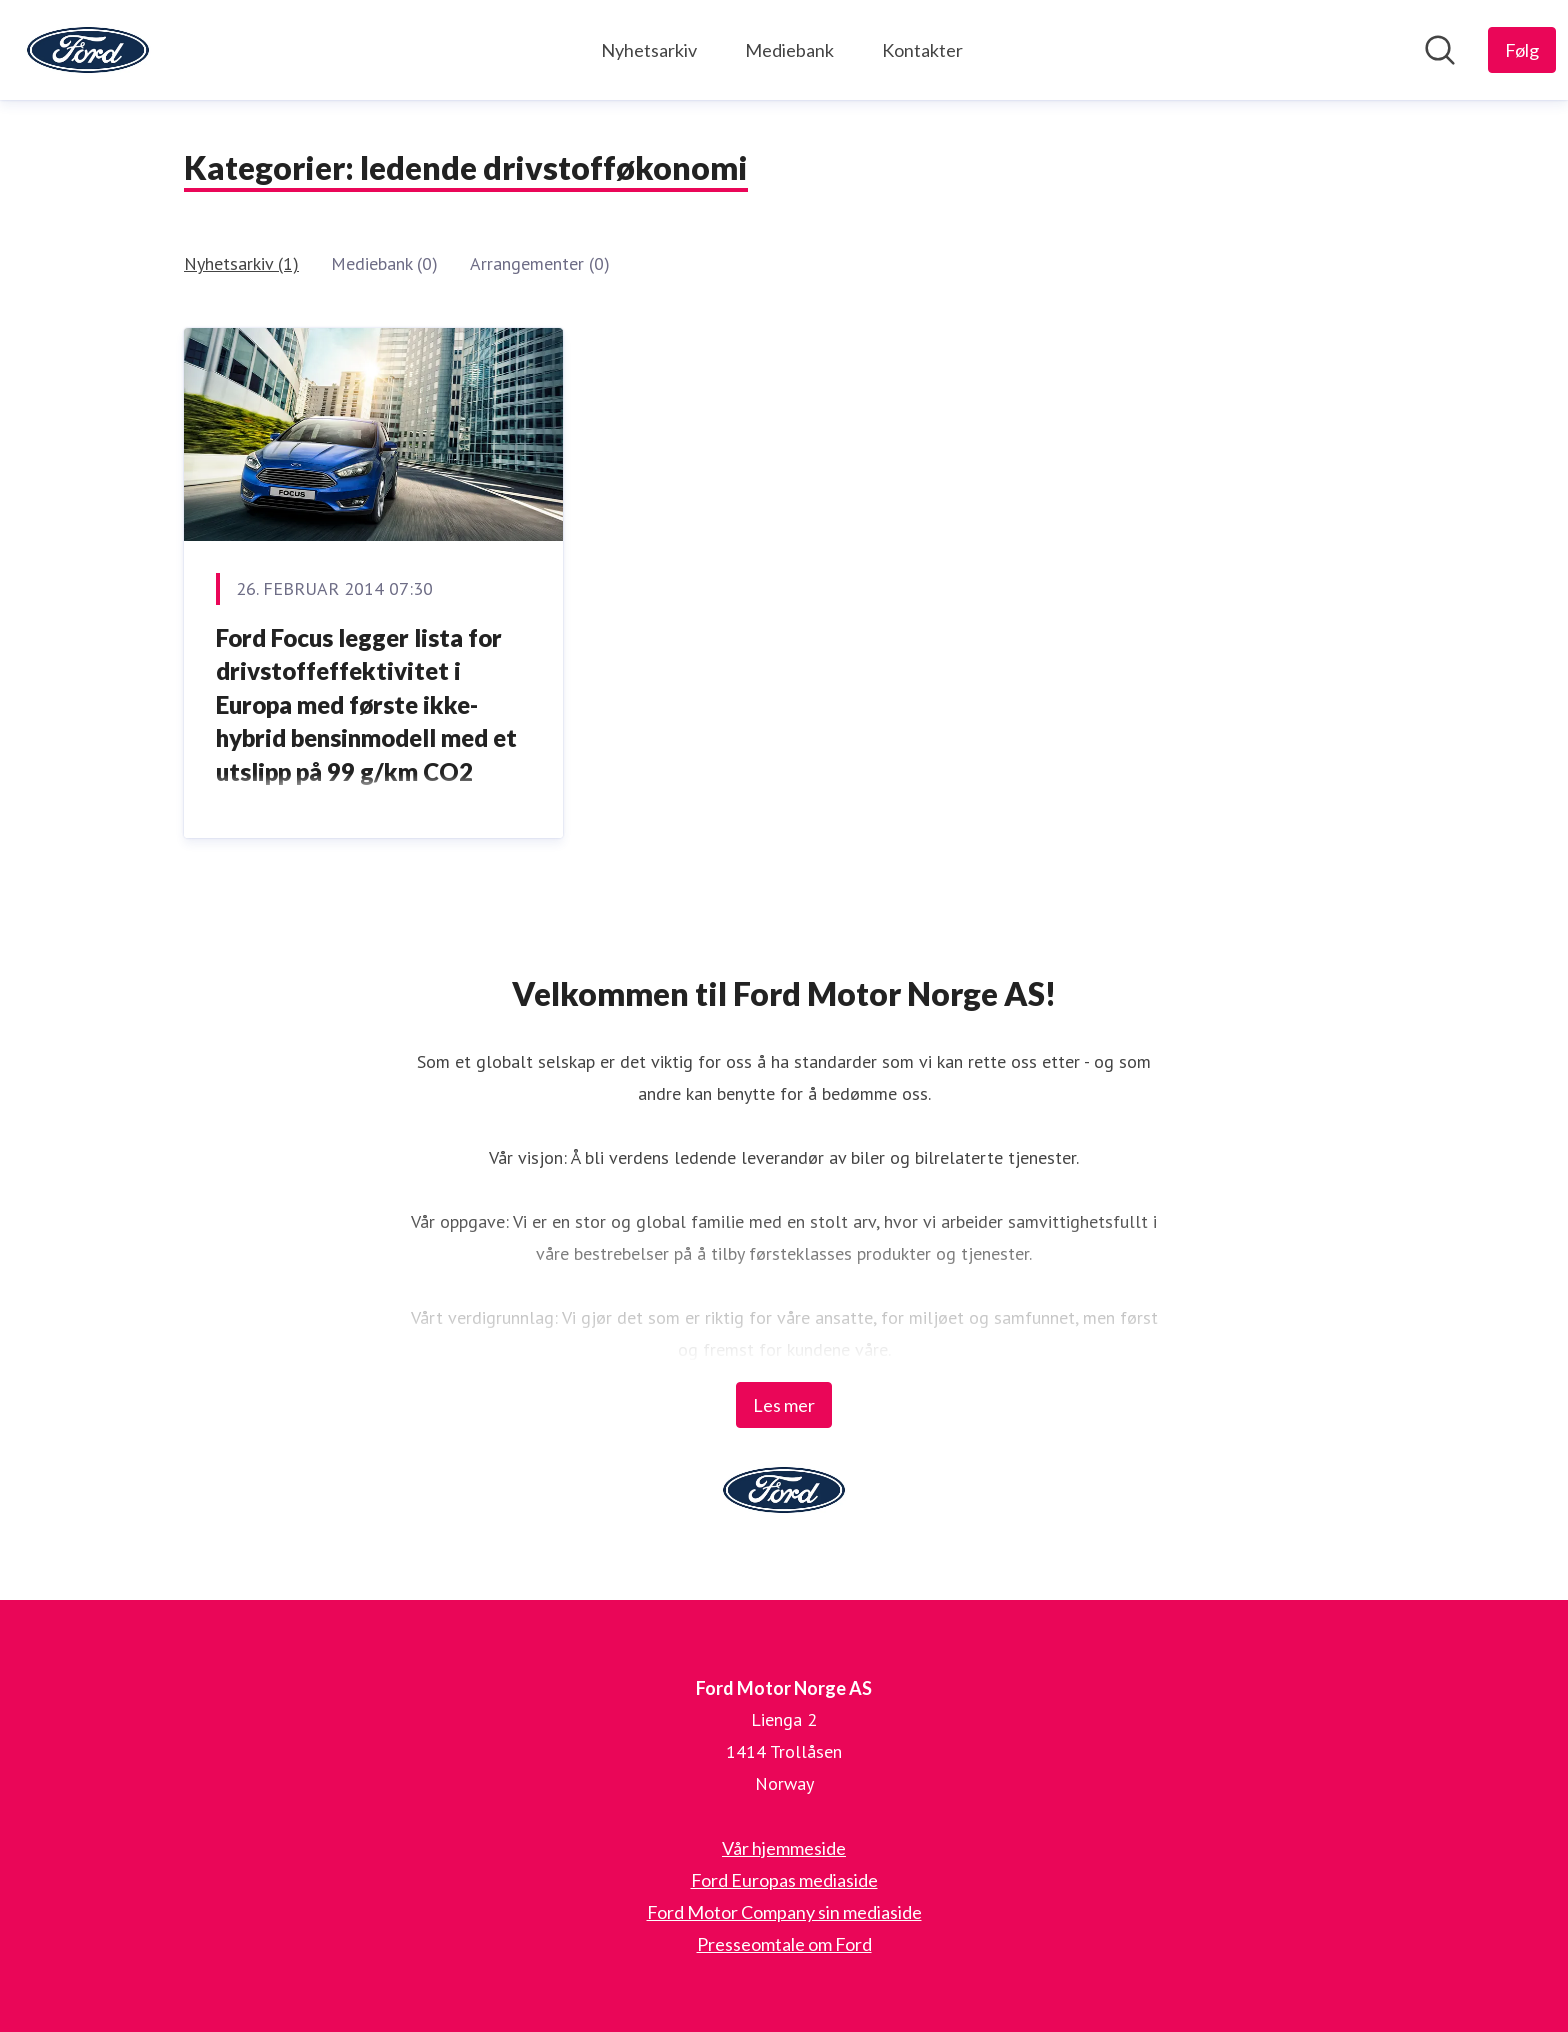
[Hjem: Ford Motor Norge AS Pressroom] (88, 50)
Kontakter (922, 50)
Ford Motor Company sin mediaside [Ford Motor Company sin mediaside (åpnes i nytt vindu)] (784, 1912)
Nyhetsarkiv (649, 50)
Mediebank (789, 50)
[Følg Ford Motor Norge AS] (1522, 50)
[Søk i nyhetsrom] (1440, 50)
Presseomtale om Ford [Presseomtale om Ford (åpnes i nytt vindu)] (784, 1944)
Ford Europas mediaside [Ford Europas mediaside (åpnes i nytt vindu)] (784, 1880)
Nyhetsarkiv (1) (241, 263)
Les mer (784, 1405)
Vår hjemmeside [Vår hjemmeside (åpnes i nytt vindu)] (784, 1848)
